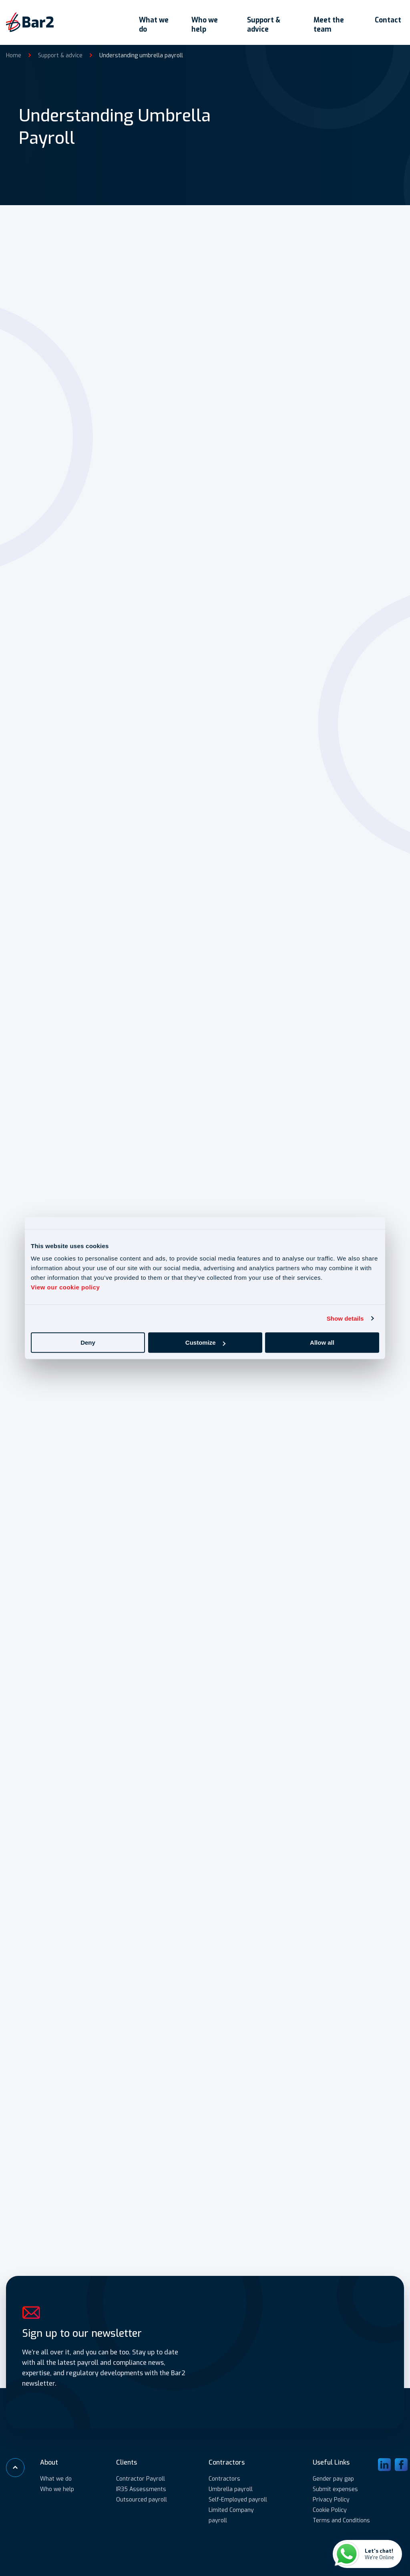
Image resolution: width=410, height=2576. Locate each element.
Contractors (224, 2478)
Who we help (198, 19)
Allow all (322, 1342)
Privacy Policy (331, 2499)
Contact (391, 15)
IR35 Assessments (141, 2488)
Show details (345, 1318)
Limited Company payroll (231, 2514)
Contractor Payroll (140, 2478)
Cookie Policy (330, 2509)
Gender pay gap (333, 2478)
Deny (87, 1342)
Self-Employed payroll (238, 2499)
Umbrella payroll (231, 2488)
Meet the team (329, 19)
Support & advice (260, 19)
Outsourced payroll (141, 2499)
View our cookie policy (65, 1287)
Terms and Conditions (341, 2520)
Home (13, 50)
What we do (144, 19)
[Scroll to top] (16, 2467)
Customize (205, 1342)
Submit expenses (335, 2488)
